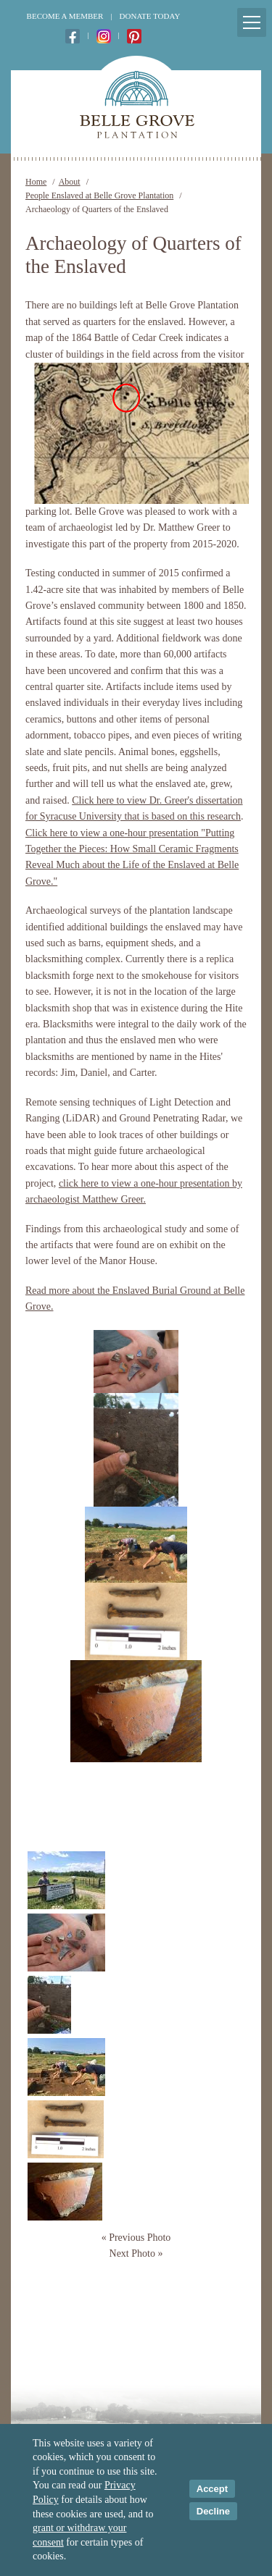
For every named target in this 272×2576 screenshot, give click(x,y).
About (70, 182)
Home (35, 182)
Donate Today (150, 16)
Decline (213, 2511)
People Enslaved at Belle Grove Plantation (99, 195)
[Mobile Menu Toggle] (251, 22)
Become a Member (65, 16)
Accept (212, 2488)
